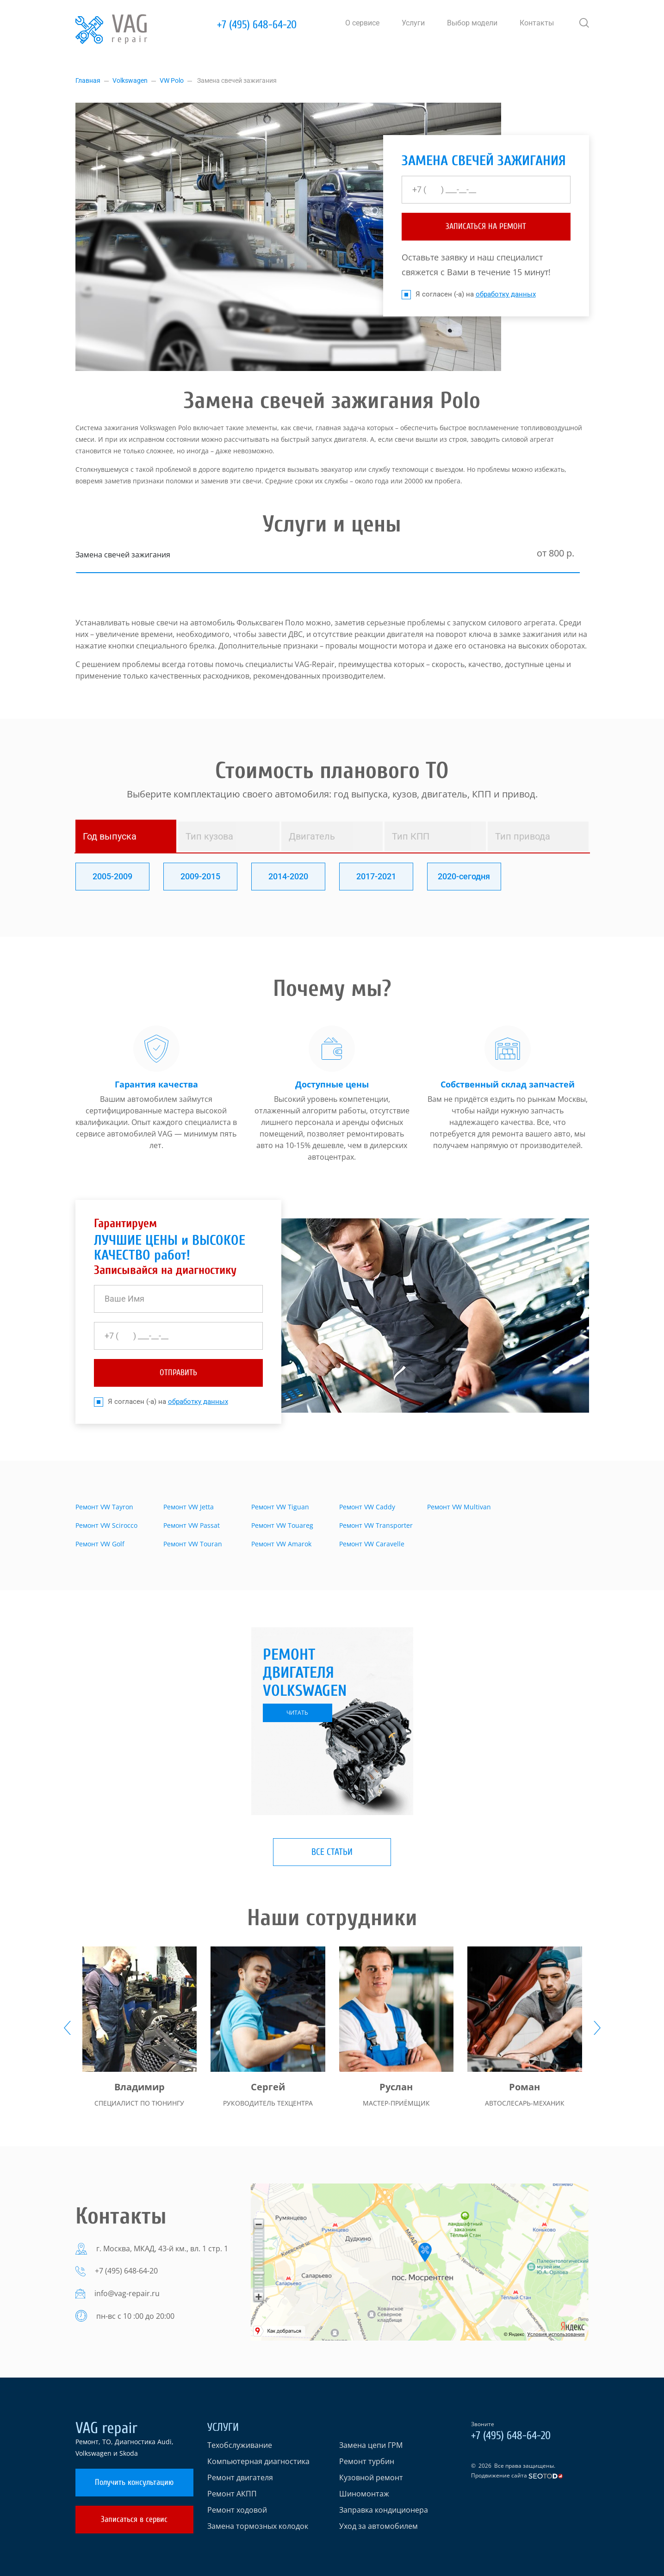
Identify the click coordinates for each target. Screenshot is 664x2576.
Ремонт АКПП (232, 2494)
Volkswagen (130, 80)
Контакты (537, 23)
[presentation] (67, 2028)
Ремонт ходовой (237, 2510)
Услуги (413, 23)
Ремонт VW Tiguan (280, 1506)
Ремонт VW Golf (99, 1543)
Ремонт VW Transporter (376, 1525)
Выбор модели (472, 23)
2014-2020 (288, 876)
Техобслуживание (239, 2445)
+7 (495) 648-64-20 (257, 25)
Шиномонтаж (364, 2494)
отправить (178, 1373)
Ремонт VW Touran (192, 1543)
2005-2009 (112, 876)
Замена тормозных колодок (257, 2526)
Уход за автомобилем (378, 2526)
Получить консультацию (134, 2482)
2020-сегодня (464, 876)
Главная (87, 80)
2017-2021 (376, 876)
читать (297, 1713)
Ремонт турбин (366, 2461)
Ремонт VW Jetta (188, 1506)
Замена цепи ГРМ (371, 2445)
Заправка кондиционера (383, 2510)
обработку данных (506, 294)
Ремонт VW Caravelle (371, 1543)
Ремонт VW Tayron (104, 1506)
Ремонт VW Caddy (367, 1506)
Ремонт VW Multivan (459, 1506)
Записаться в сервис (134, 2519)
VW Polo (172, 80)
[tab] (126, 836)
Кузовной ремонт (371, 2477)
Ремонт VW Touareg (282, 1525)
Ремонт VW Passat (191, 1525)
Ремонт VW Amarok (281, 1543)
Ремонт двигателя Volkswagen (305, 1673)
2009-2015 (200, 876)
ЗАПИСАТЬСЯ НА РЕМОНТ (486, 226)
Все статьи (332, 1852)
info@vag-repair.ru (127, 2293)
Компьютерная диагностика (258, 2461)
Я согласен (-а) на (469, 294)
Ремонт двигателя (240, 2477)
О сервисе (362, 23)
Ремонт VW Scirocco (106, 1525)
